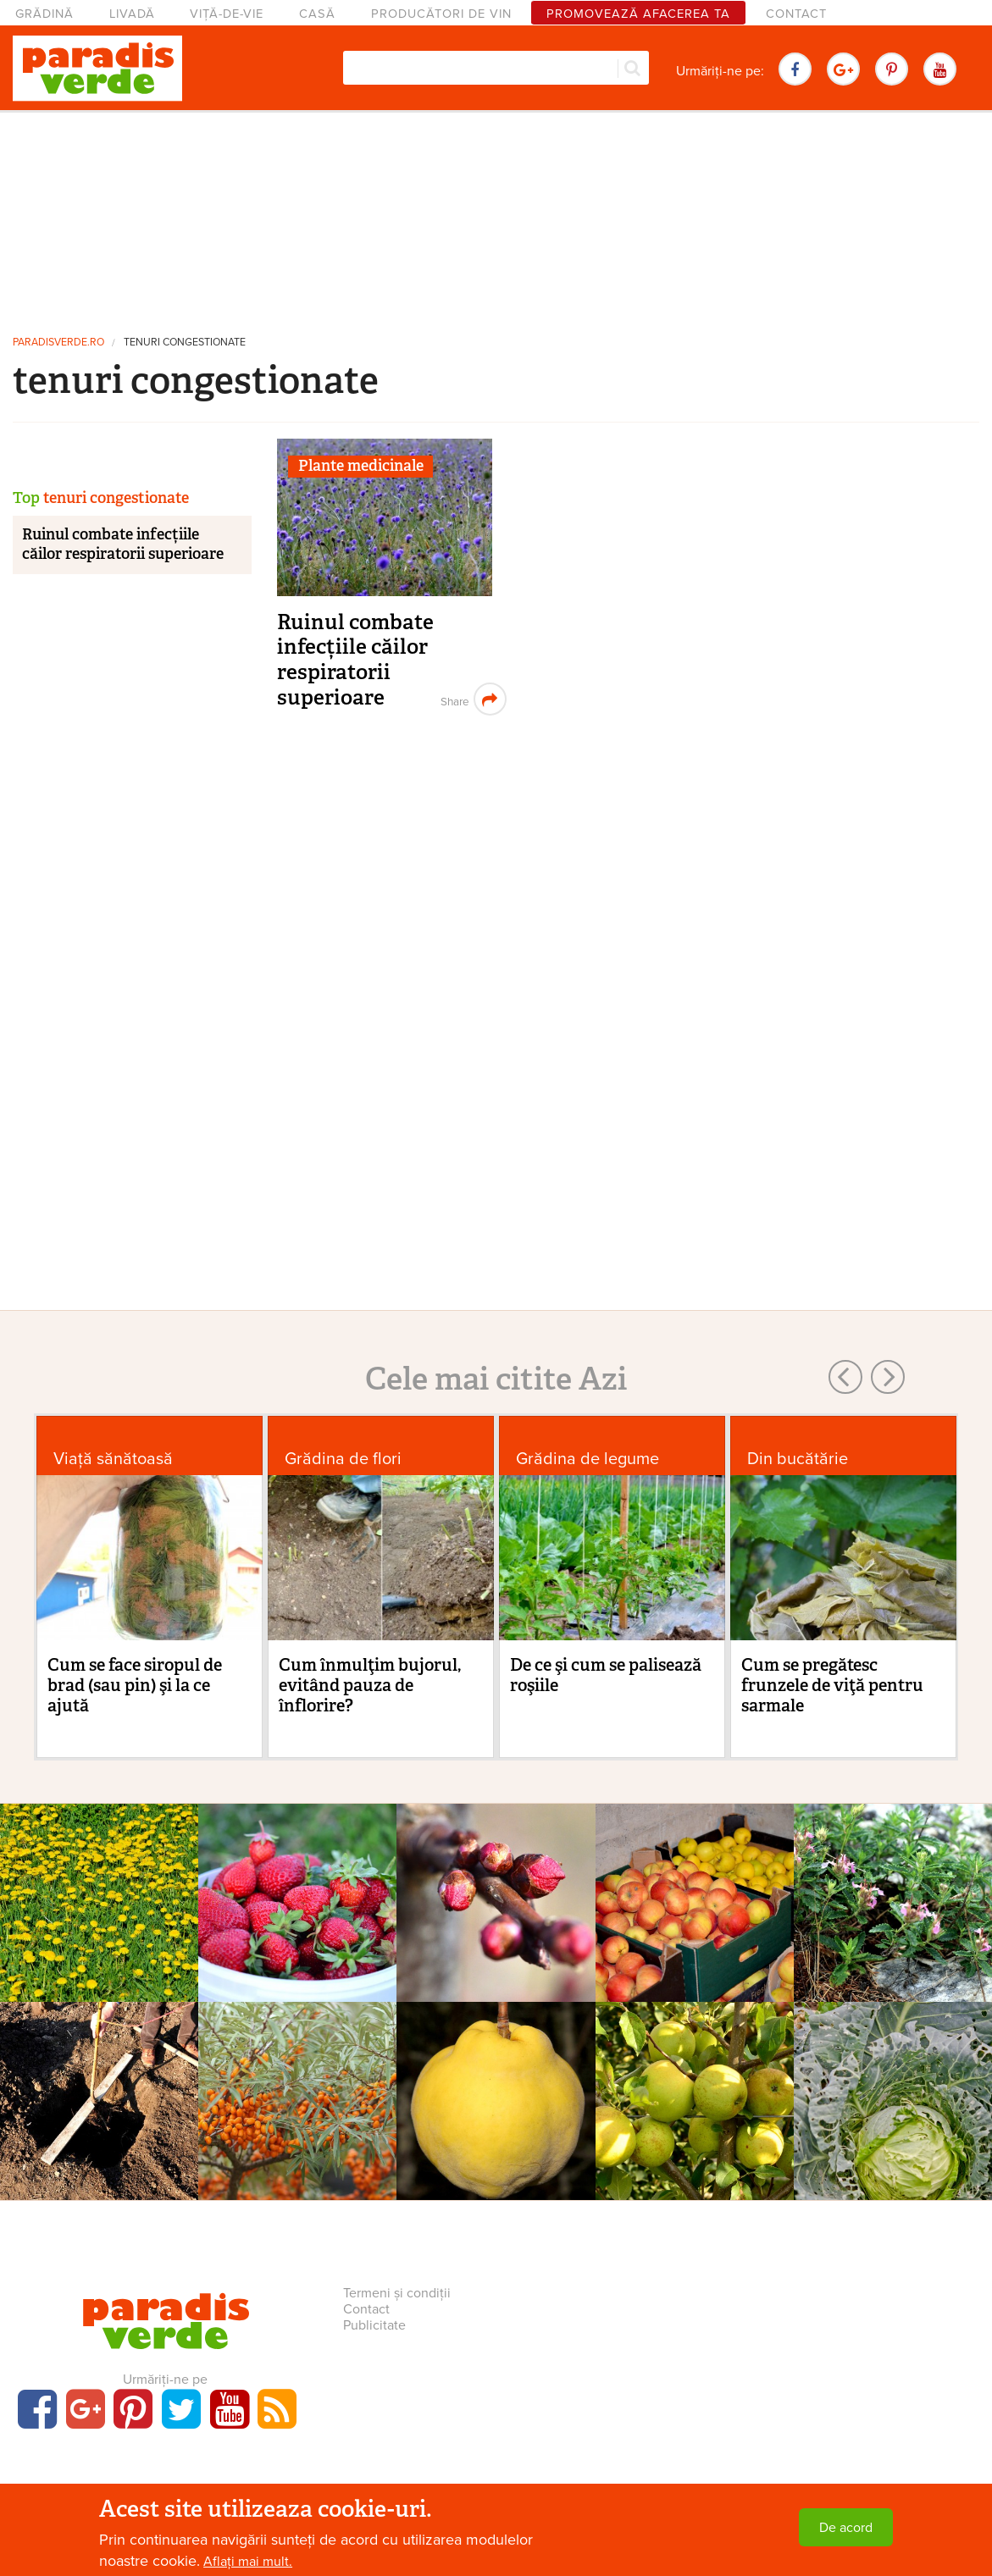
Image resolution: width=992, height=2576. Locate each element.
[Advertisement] (496, 216)
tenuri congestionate (185, 342)
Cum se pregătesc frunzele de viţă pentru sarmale (832, 1685)
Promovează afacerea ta (638, 14)
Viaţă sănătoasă (113, 1458)
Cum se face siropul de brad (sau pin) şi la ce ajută (134, 1685)
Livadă (132, 14)
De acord (846, 2527)
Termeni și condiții (397, 2293)
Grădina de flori (343, 1458)
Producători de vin (441, 14)
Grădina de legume (587, 1458)
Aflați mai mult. (247, 2561)
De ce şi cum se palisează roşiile (605, 1675)
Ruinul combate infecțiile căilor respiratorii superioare (355, 659)
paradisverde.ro (58, 342)
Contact (796, 14)
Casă (317, 14)
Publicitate (374, 2325)
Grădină (44, 14)
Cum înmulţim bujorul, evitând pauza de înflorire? (370, 1685)
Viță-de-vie (226, 14)
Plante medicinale (361, 466)
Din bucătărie (797, 1458)
